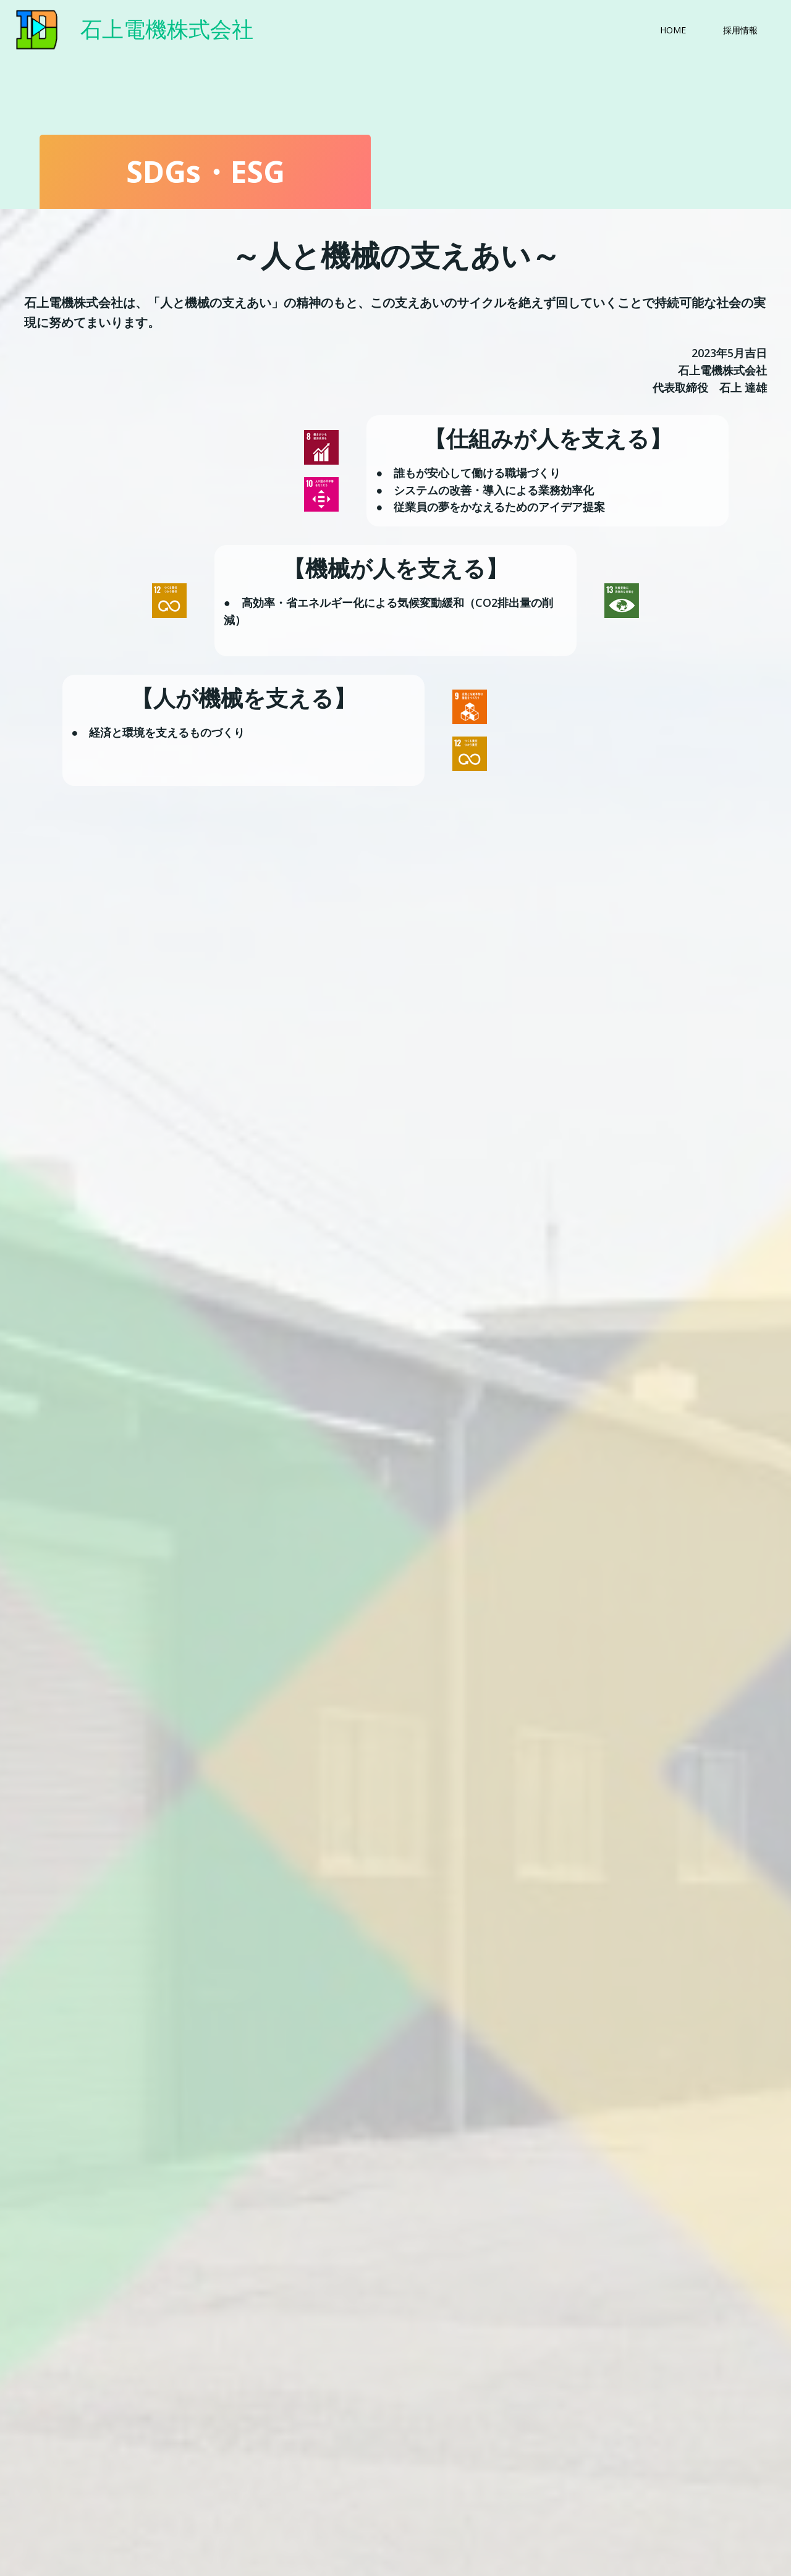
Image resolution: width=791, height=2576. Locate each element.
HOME (673, 30)
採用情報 (740, 30)
